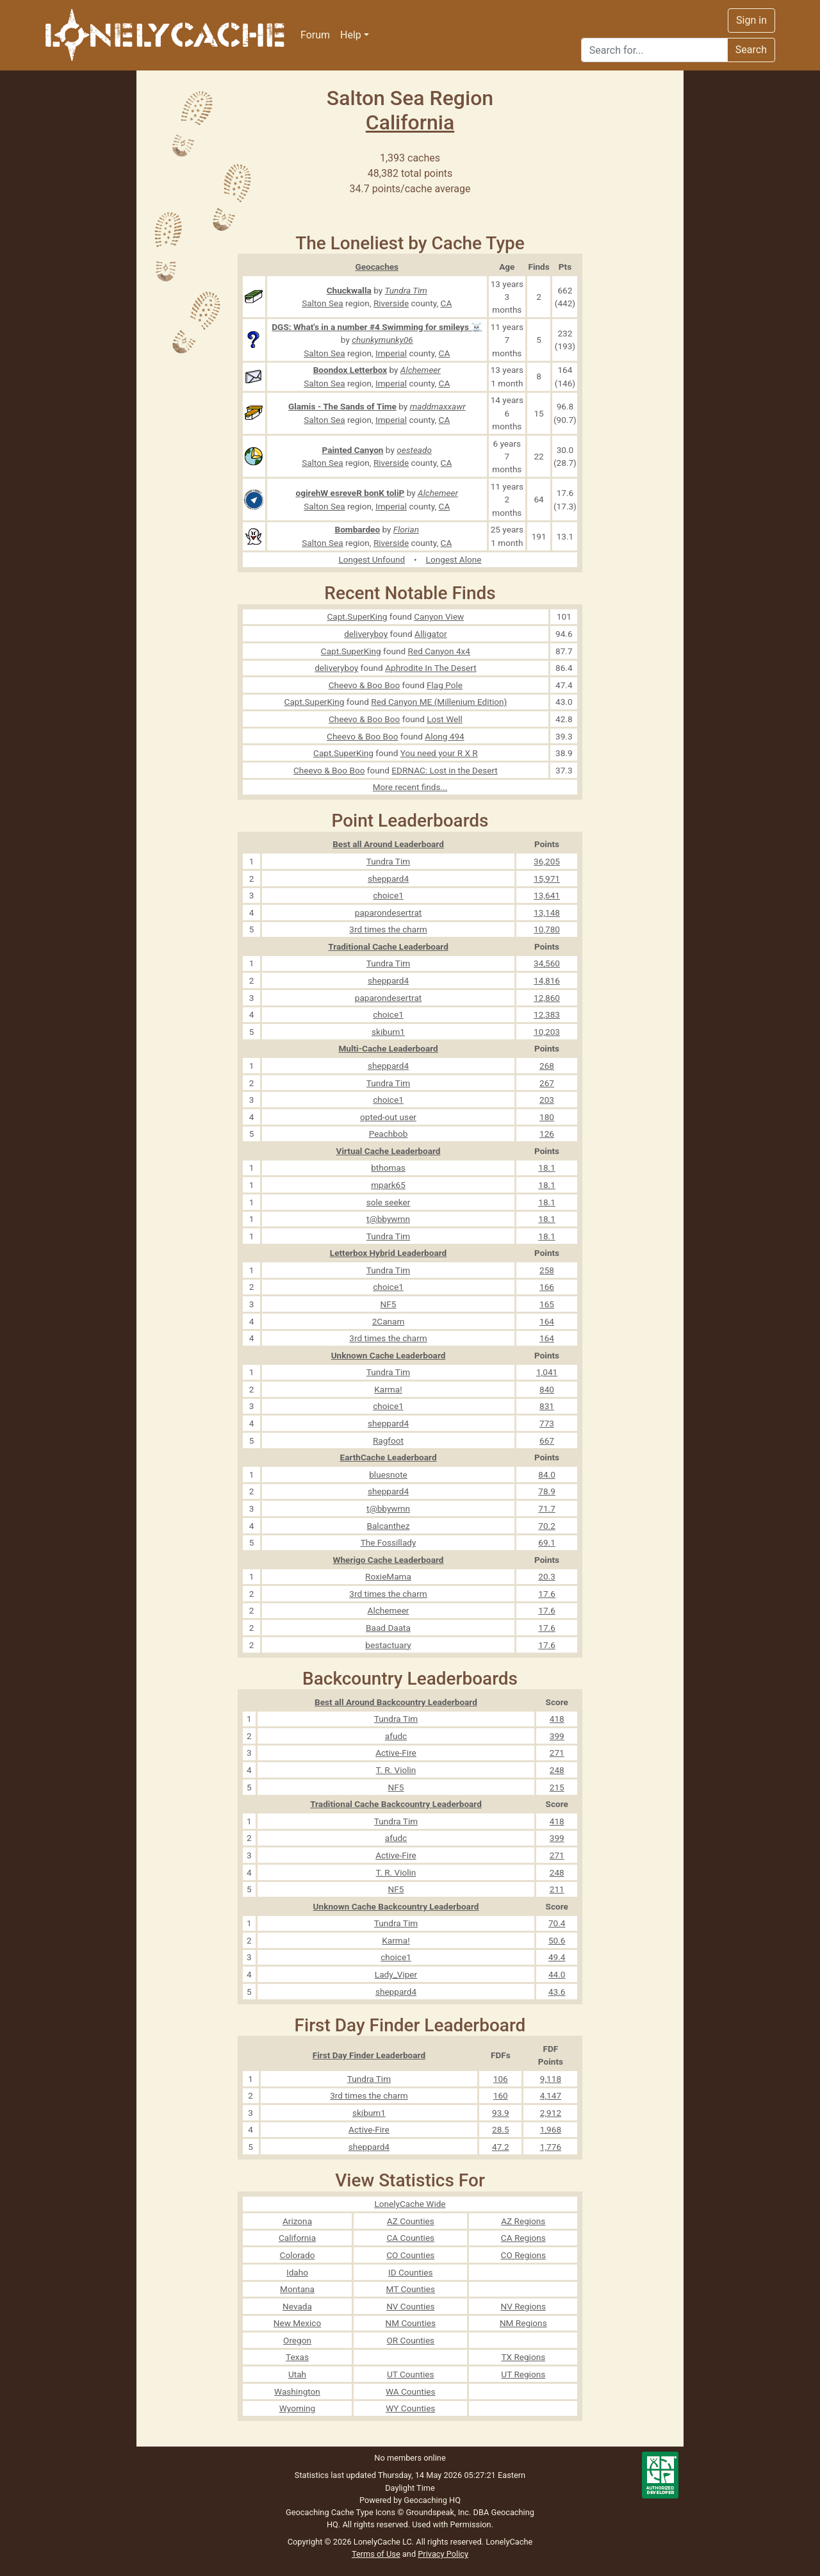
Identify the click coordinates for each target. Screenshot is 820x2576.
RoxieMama (388, 1576)
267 (546, 1083)
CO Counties (410, 2255)
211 (557, 1889)
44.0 (557, 1974)
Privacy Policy (443, 2554)
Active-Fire (395, 1752)
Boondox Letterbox (350, 370)
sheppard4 (388, 878)
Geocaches (376, 266)
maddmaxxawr (438, 406)
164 (546, 1321)
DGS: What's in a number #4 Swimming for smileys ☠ (377, 327)
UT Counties (410, 2374)
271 (557, 1752)
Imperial (391, 353)
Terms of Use (376, 2554)
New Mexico (298, 2323)
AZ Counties (410, 2221)
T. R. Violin (396, 1770)
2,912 (550, 2113)
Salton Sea (322, 303)
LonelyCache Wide (409, 2204)
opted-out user (388, 1117)
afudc (396, 1736)
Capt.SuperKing (357, 616)
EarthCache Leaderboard (388, 1457)
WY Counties (410, 2408)
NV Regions (523, 2306)
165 (546, 1304)
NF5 (389, 1304)
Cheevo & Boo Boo (364, 685)
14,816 (547, 980)
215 (557, 1787)
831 (546, 1406)
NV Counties (410, 2306)
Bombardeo (358, 529)
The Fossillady (388, 1542)
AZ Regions (523, 2221)
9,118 (550, 2079)
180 (546, 1117)
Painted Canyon (353, 450)
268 (546, 1066)
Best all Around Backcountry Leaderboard (396, 1702)
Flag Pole (445, 685)
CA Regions (523, 2238)
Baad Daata (388, 1627)
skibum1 (388, 1032)
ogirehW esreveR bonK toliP (350, 493)
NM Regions (523, 2323)
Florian (406, 529)
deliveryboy (366, 634)
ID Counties (410, 2272)
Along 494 (444, 736)
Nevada (297, 2306)
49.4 (557, 1957)
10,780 (547, 929)
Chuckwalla (349, 290)
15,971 (547, 878)
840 (546, 1389)
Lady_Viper (396, 1974)
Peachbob (388, 1133)
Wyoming (297, 2408)
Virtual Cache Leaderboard (388, 1151)
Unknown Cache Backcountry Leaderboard (396, 1906)
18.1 (546, 1167)
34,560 (547, 963)
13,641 (547, 895)
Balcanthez (387, 1526)
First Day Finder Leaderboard (369, 2055)
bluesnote (388, 1474)
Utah (297, 2374)
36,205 (547, 861)
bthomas (388, 1167)
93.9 (500, 2113)
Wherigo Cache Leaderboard (388, 1560)
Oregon (297, 2340)
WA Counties (411, 2391)
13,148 (547, 912)
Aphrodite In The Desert (430, 668)
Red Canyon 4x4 (439, 651)
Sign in (751, 20)
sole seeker (388, 1202)
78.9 (546, 1491)
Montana (297, 2289)
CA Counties (410, 2238)
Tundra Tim (406, 290)
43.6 (557, 1991)
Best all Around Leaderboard (388, 844)
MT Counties (410, 2289)
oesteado (414, 450)
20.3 (546, 1576)
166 (546, 1287)
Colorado (297, 2255)
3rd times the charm (388, 929)
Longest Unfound (372, 559)
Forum (315, 35)
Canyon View (439, 616)
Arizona (297, 2221)
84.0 (546, 1474)
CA (446, 303)
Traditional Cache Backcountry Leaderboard (396, 1804)
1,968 (550, 2129)
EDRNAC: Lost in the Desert (444, 770)
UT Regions (523, 2374)
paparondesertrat (388, 912)
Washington (297, 2391)
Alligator (430, 634)
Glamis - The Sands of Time (342, 406)
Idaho (297, 2272)
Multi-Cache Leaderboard (388, 1048)
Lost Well (445, 719)
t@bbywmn (388, 1219)
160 (500, 2095)
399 (557, 1736)
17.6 (546, 1594)
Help (350, 35)
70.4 (557, 1923)
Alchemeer (420, 370)
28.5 (500, 2129)
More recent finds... (410, 787)
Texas (297, 2357)
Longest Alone (454, 559)
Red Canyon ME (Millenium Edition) (439, 702)
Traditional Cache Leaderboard (388, 946)
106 (500, 2079)
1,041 (546, 1372)
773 (546, 1423)
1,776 (550, 2147)
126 (546, 1133)
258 (546, 1270)
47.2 (500, 2147)
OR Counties (410, 2340)
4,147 (550, 2095)
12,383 (547, 1014)
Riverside (391, 303)
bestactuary (388, 1645)
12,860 (547, 998)
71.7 (546, 1508)
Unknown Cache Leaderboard (388, 1355)
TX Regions (523, 2357)
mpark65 (388, 1185)
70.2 (546, 1526)
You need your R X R (439, 753)
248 (557, 1770)
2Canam (388, 1321)
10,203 (547, 1032)
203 (546, 1099)
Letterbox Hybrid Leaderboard (388, 1253)
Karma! (388, 1389)
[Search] (654, 50)
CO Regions (523, 2255)
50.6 (557, 1940)
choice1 (388, 895)
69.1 (546, 1542)
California (410, 122)
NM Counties (411, 2323)
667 (546, 1440)
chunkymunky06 (382, 339)
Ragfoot (388, 1440)
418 (557, 1718)
